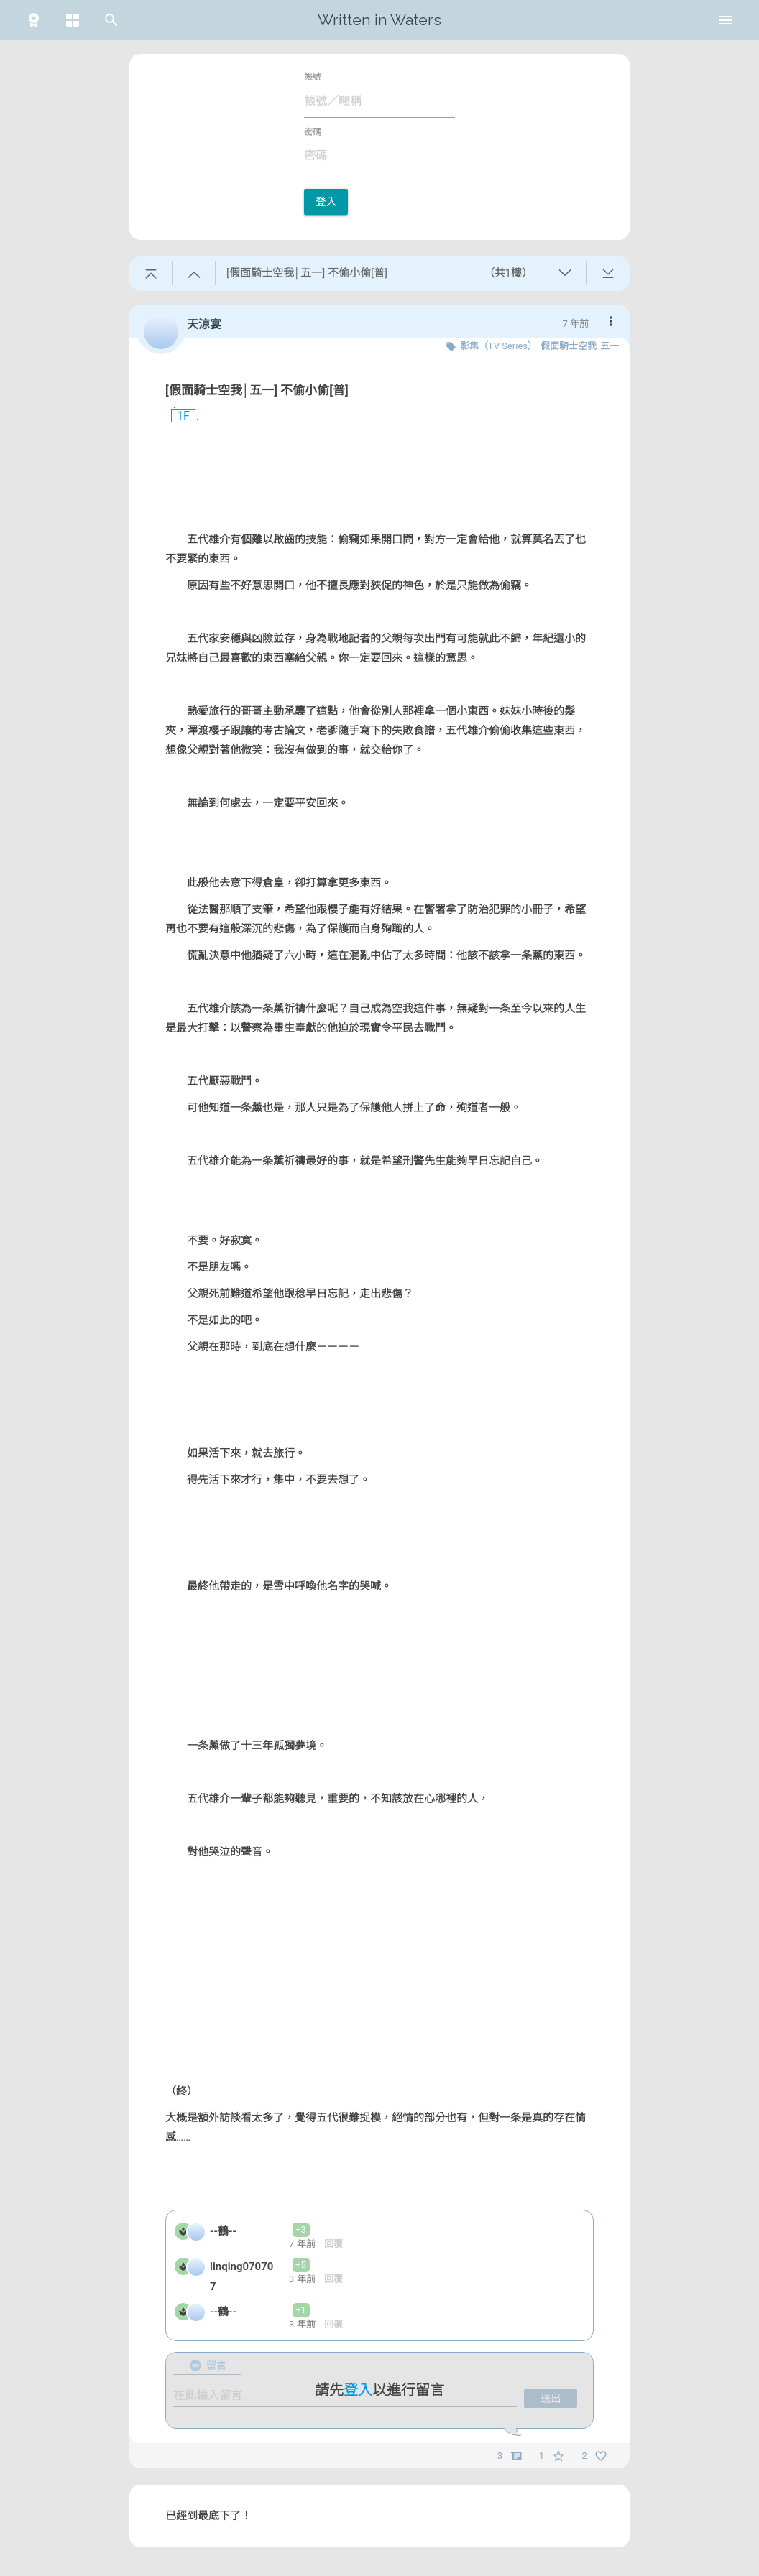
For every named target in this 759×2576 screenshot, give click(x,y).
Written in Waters (379, 20)
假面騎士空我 (568, 345)
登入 (326, 202)
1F (177, 415)
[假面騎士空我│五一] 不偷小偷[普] (257, 390)
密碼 (312, 132)
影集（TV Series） (498, 345)
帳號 (312, 77)
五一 (609, 345)
